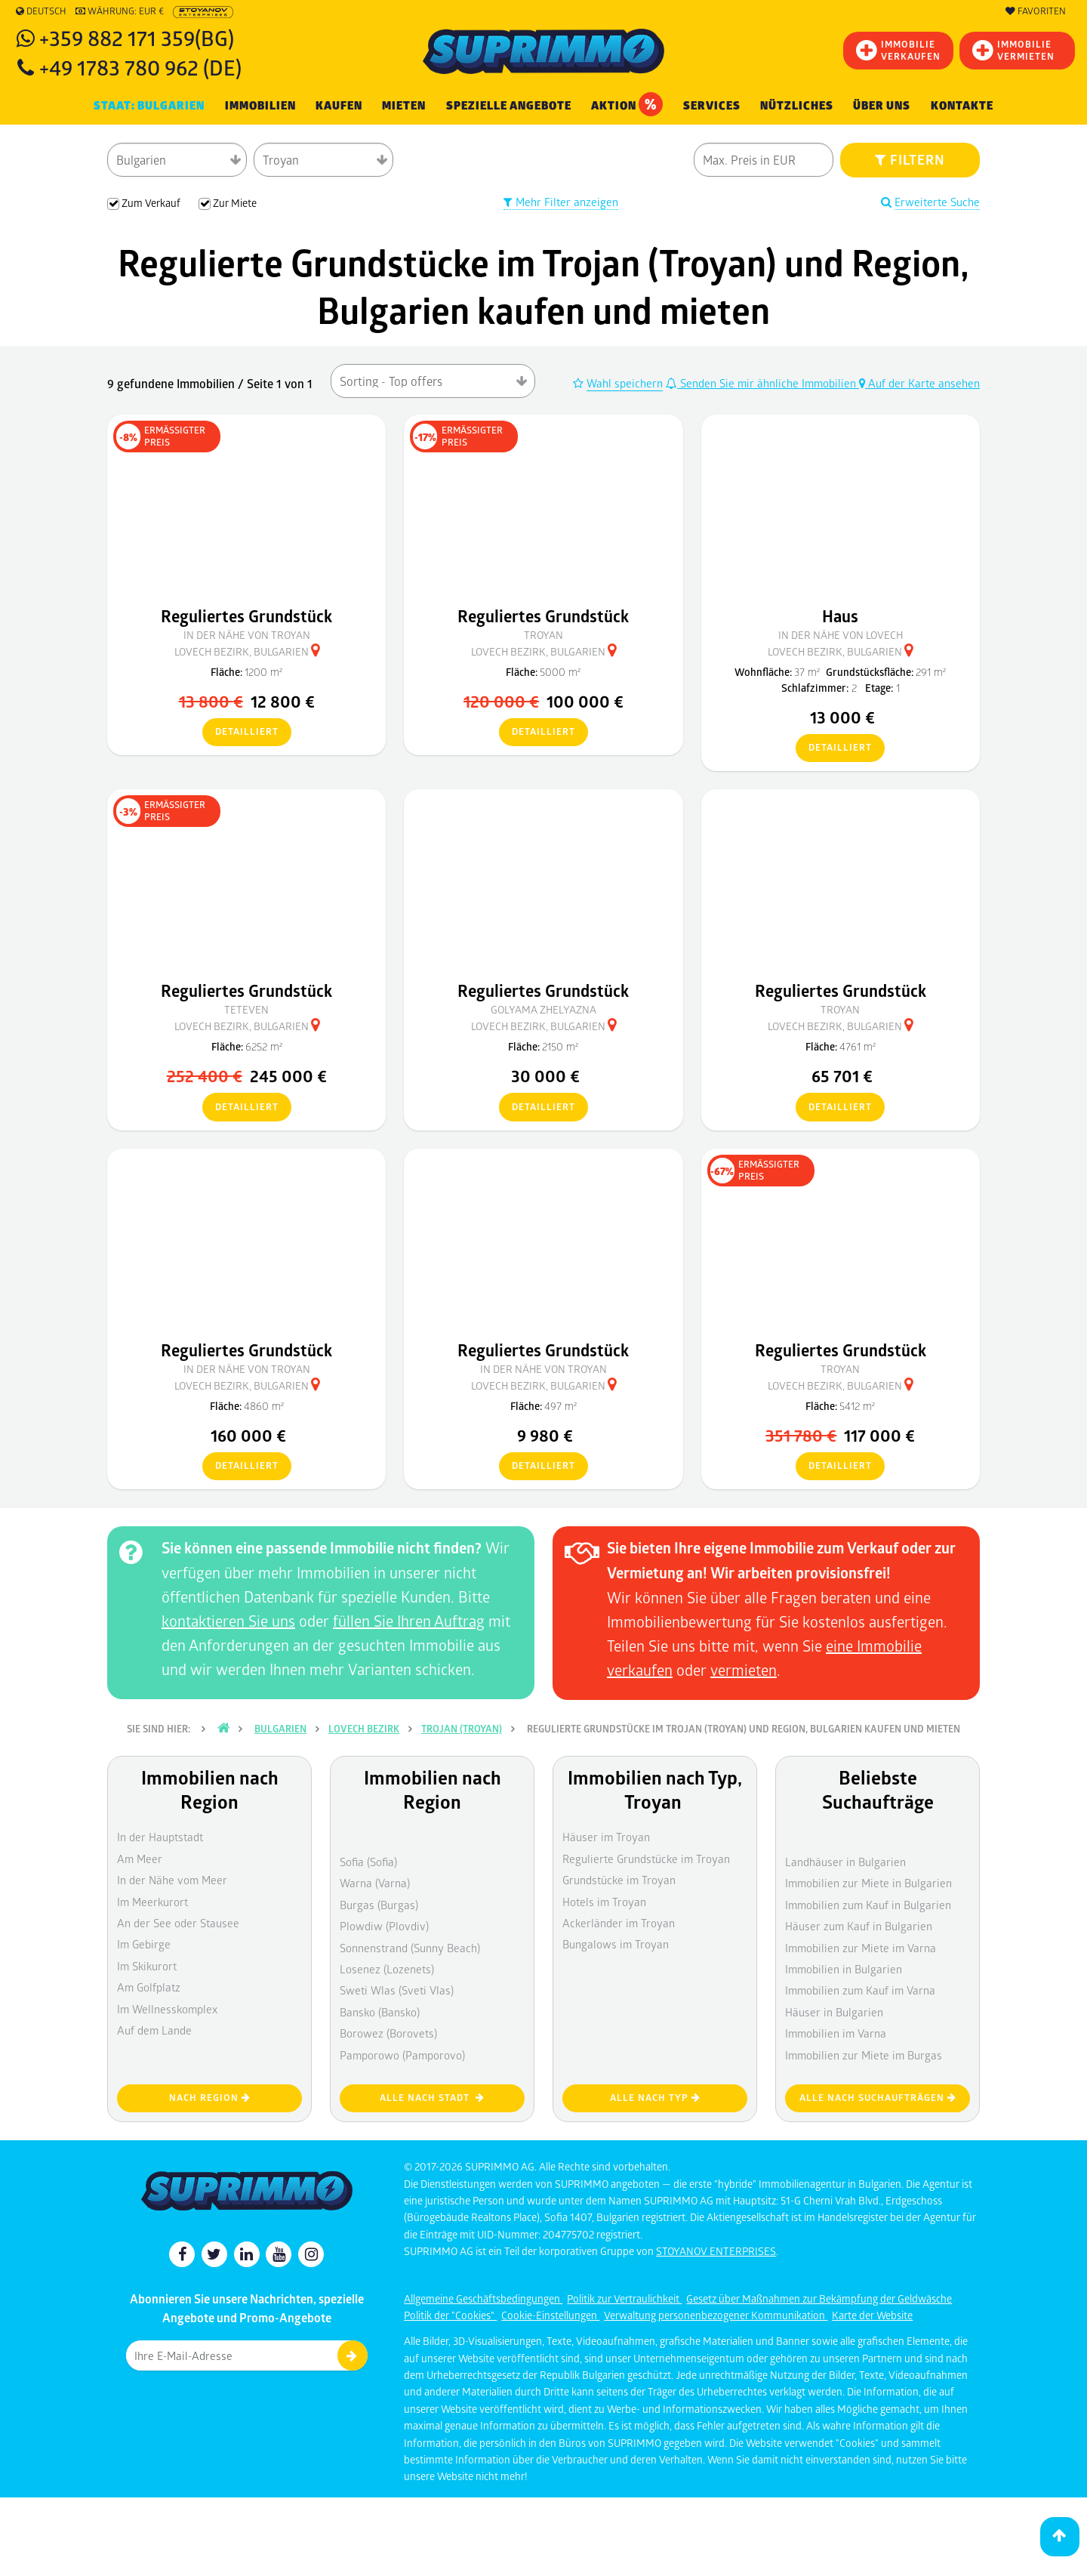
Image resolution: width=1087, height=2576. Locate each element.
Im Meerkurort (152, 1901)
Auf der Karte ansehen (919, 382)
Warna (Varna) (375, 1882)
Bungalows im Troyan (615, 1943)
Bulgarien (280, 1728)
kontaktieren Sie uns (228, 1620)
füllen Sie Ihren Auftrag (409, 1620)
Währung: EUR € (119, 11)
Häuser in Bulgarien (834, 2011)
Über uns (881, 106)
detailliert (240, 732)
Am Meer (139, 1858)
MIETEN (404, 106)
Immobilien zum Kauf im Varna (860, 1990)
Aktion (627, 104)
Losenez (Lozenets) (387, 1968)
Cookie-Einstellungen (550, 2315)
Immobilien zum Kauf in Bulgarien (868, 1904)
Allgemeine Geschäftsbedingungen (483, 2298)
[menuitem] (962, 106)
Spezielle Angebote (508, 106)
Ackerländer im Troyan (618, 1922)
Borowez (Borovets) (388, 2033)
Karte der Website (872, 2315)
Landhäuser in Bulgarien (845, 1861)
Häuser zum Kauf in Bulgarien (858, 1925)
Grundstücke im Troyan (619, 1879)
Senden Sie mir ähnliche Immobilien (762, 382)
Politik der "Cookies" (450, 2315)
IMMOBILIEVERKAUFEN (898, 50)
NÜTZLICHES (796, 106)
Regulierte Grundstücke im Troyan (646, 1858)
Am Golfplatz (148, 1986)
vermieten (743, 1670)
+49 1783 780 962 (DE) (140, 67)
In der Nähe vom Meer (172, 1879)
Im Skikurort (147, 1965)
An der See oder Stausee (178, 1922)
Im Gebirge (144, 1943)
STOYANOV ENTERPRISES (716, 2251)
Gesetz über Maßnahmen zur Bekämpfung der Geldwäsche (819, 2298)
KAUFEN (339, 106)
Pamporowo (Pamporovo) (402, 2054)
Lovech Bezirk (363, 1728)
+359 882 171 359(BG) (136, 37)
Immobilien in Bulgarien (843, 1968)
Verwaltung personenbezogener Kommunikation (715, 2315)
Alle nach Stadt (432, 2097)
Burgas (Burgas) (379, 1904)
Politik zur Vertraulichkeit (624, 2298)
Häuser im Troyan (606, 1836)
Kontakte (962, 106)
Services (712, 106)
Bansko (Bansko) (380, 2011)
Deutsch (41, 11)
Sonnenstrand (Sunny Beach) (410, 1947)
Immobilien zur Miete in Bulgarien (868, 1882)
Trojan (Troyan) (461, 1728)
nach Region (210, 2097)
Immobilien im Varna (835, 2033)
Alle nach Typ (655, 2097)
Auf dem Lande (154, 2030)
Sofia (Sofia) (368, 1861)
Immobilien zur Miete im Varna (860, 1947)
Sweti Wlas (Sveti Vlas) (397, 1990)
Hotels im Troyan (604, 1901)
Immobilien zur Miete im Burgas (863, 2054)
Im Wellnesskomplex (167, 2008)
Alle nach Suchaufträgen (877, 2097)
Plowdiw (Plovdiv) (384, 1925)
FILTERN (910, 159)
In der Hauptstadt (160, 1836)
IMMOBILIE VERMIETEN (1013, 50)
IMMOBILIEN (260, 106)
